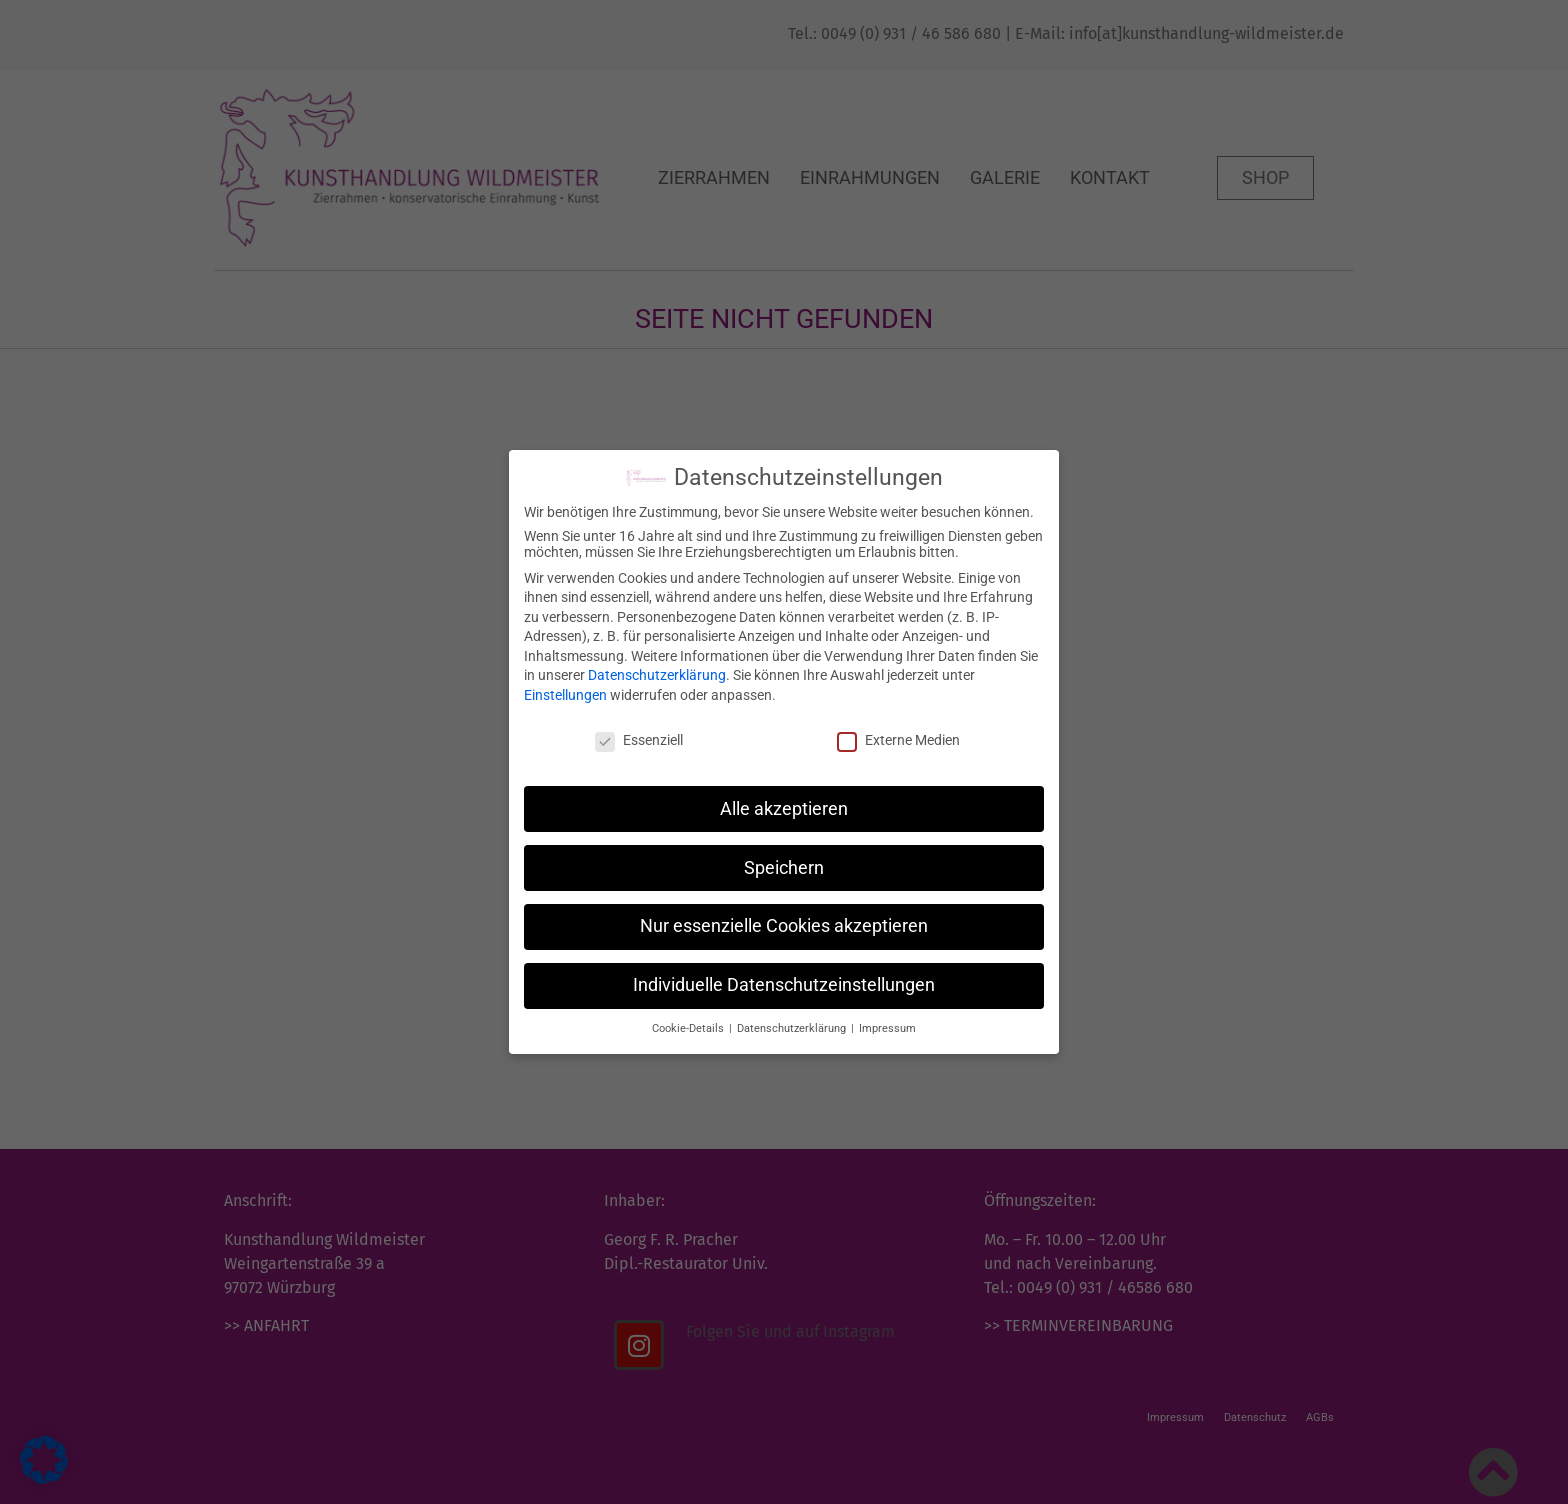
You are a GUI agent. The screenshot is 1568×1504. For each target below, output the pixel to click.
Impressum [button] (887, 1022)
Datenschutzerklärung (657, 669)
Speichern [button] (784, 861)
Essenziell (639, 734)
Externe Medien (898, 734)
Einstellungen (565, 689)
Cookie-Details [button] (689, 1022)
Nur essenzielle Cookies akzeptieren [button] (784, 920)
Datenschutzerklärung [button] (793, 1022)
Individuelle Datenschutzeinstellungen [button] (784, 979)
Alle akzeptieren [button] (784, 802)
